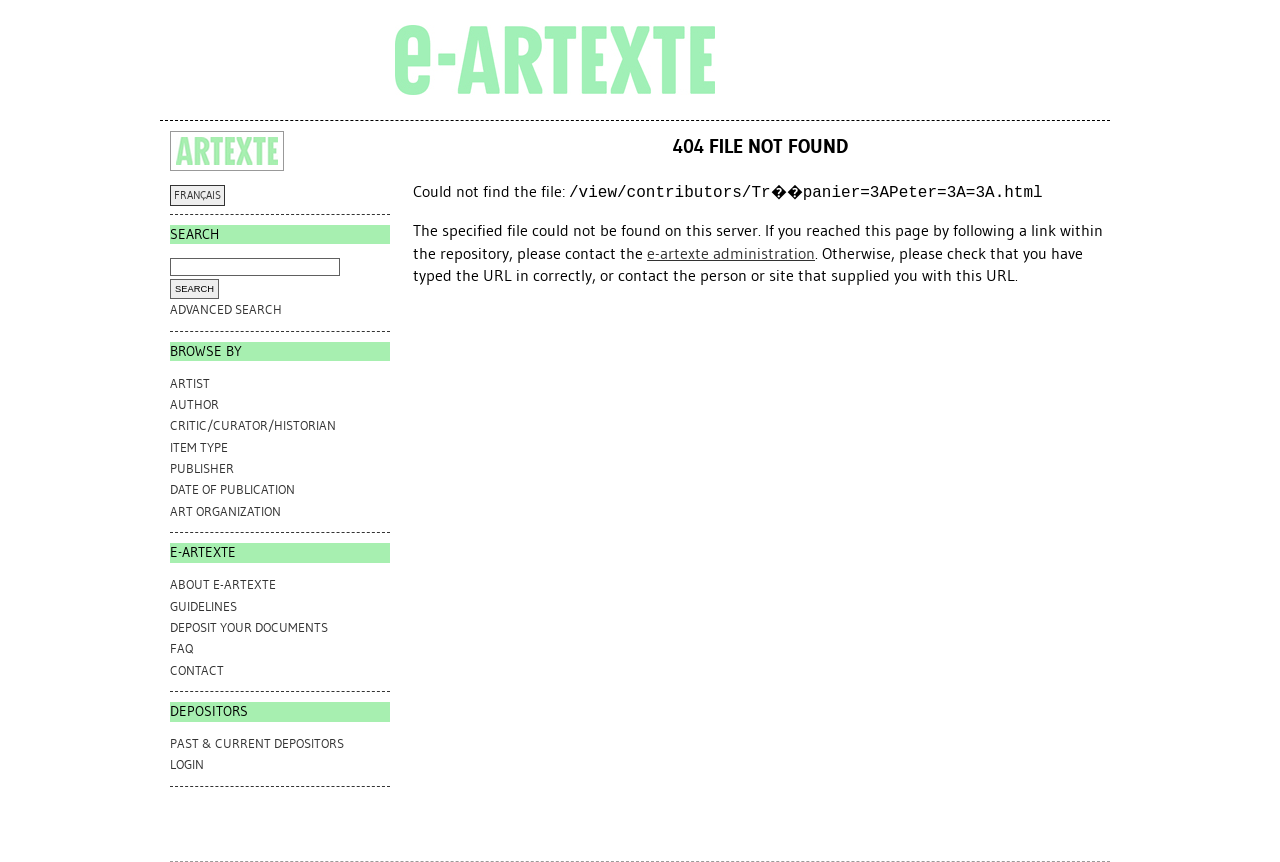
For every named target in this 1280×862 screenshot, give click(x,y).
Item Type (199, 447)
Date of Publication (232, 489)
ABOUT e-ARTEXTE (223, 584)
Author (194, 404)
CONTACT (197, 670)
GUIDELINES (203, 606)
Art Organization (225, 511)
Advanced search (226, 309)
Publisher (202, 468)
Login (187, 764)
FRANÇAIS (197, 195)
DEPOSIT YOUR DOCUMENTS (249, 627)
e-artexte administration (731, 253)
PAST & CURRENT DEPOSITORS (257, 743)
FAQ (181, 648)
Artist (190, 383)
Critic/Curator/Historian (253, 425)
